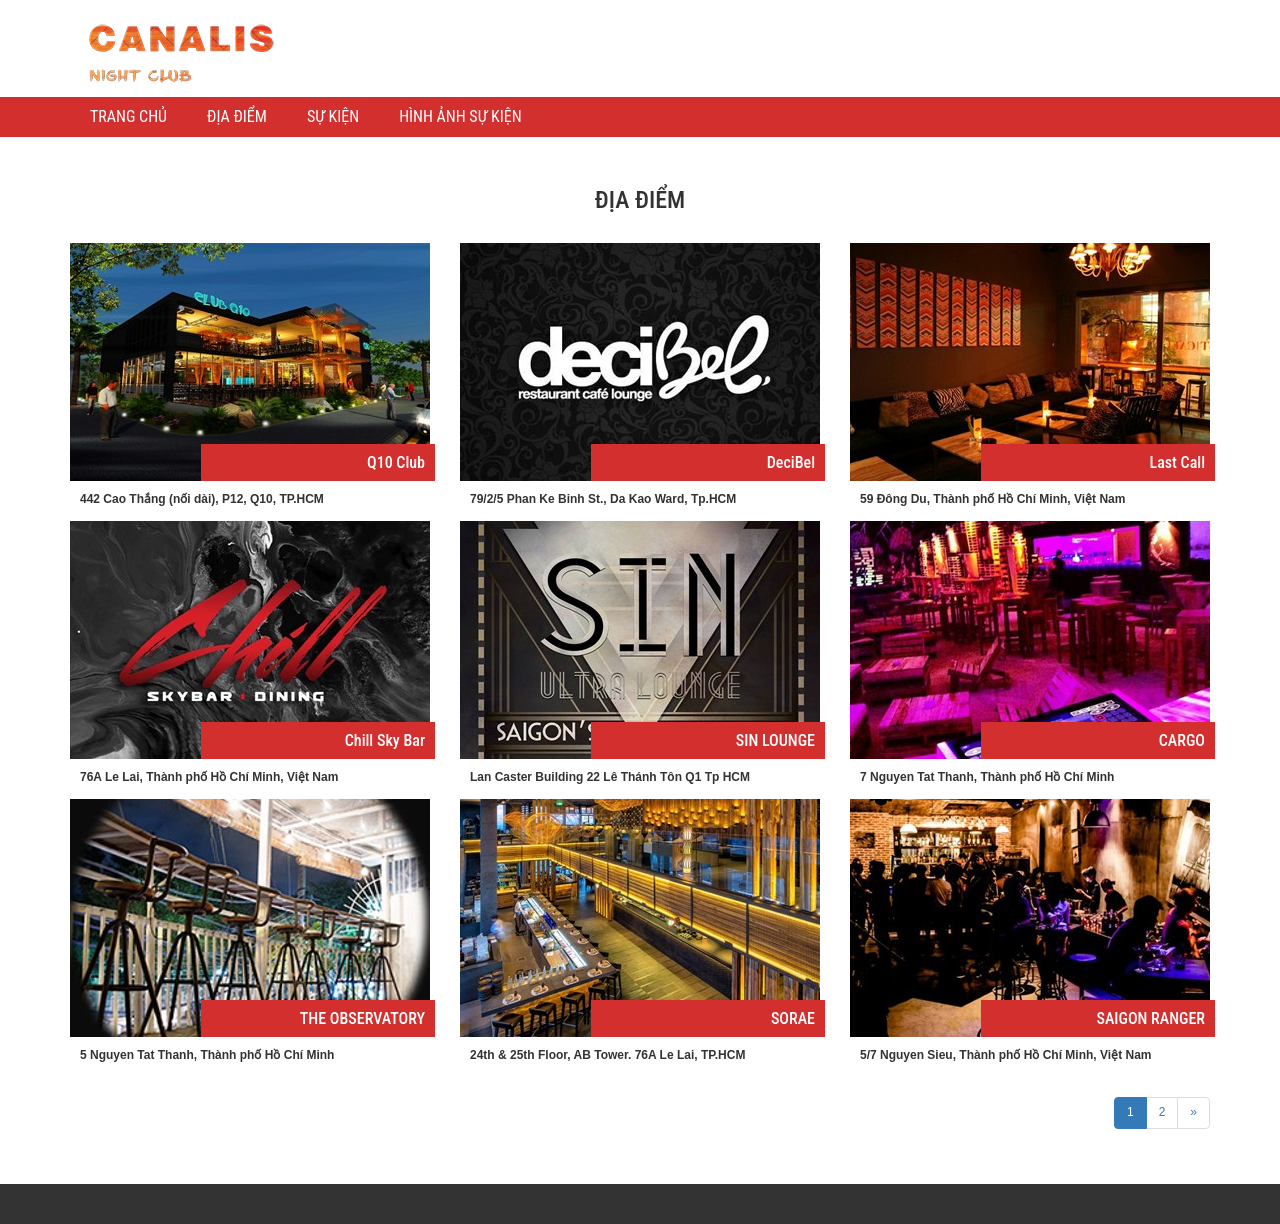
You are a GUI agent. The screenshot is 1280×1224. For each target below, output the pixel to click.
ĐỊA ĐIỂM (237, 116)
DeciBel (791, 462)
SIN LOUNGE (775, 740)
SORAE (793, 1018)
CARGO (1182, 740)
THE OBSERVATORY (362, 1018)
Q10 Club (396, 462)
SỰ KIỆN (333, 116)
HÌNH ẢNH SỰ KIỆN (460, 116)
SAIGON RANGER (1150, 1018)
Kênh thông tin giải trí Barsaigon (180, 53)
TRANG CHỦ (128, 116)
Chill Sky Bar (385, 740)
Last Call (1177, 462)
